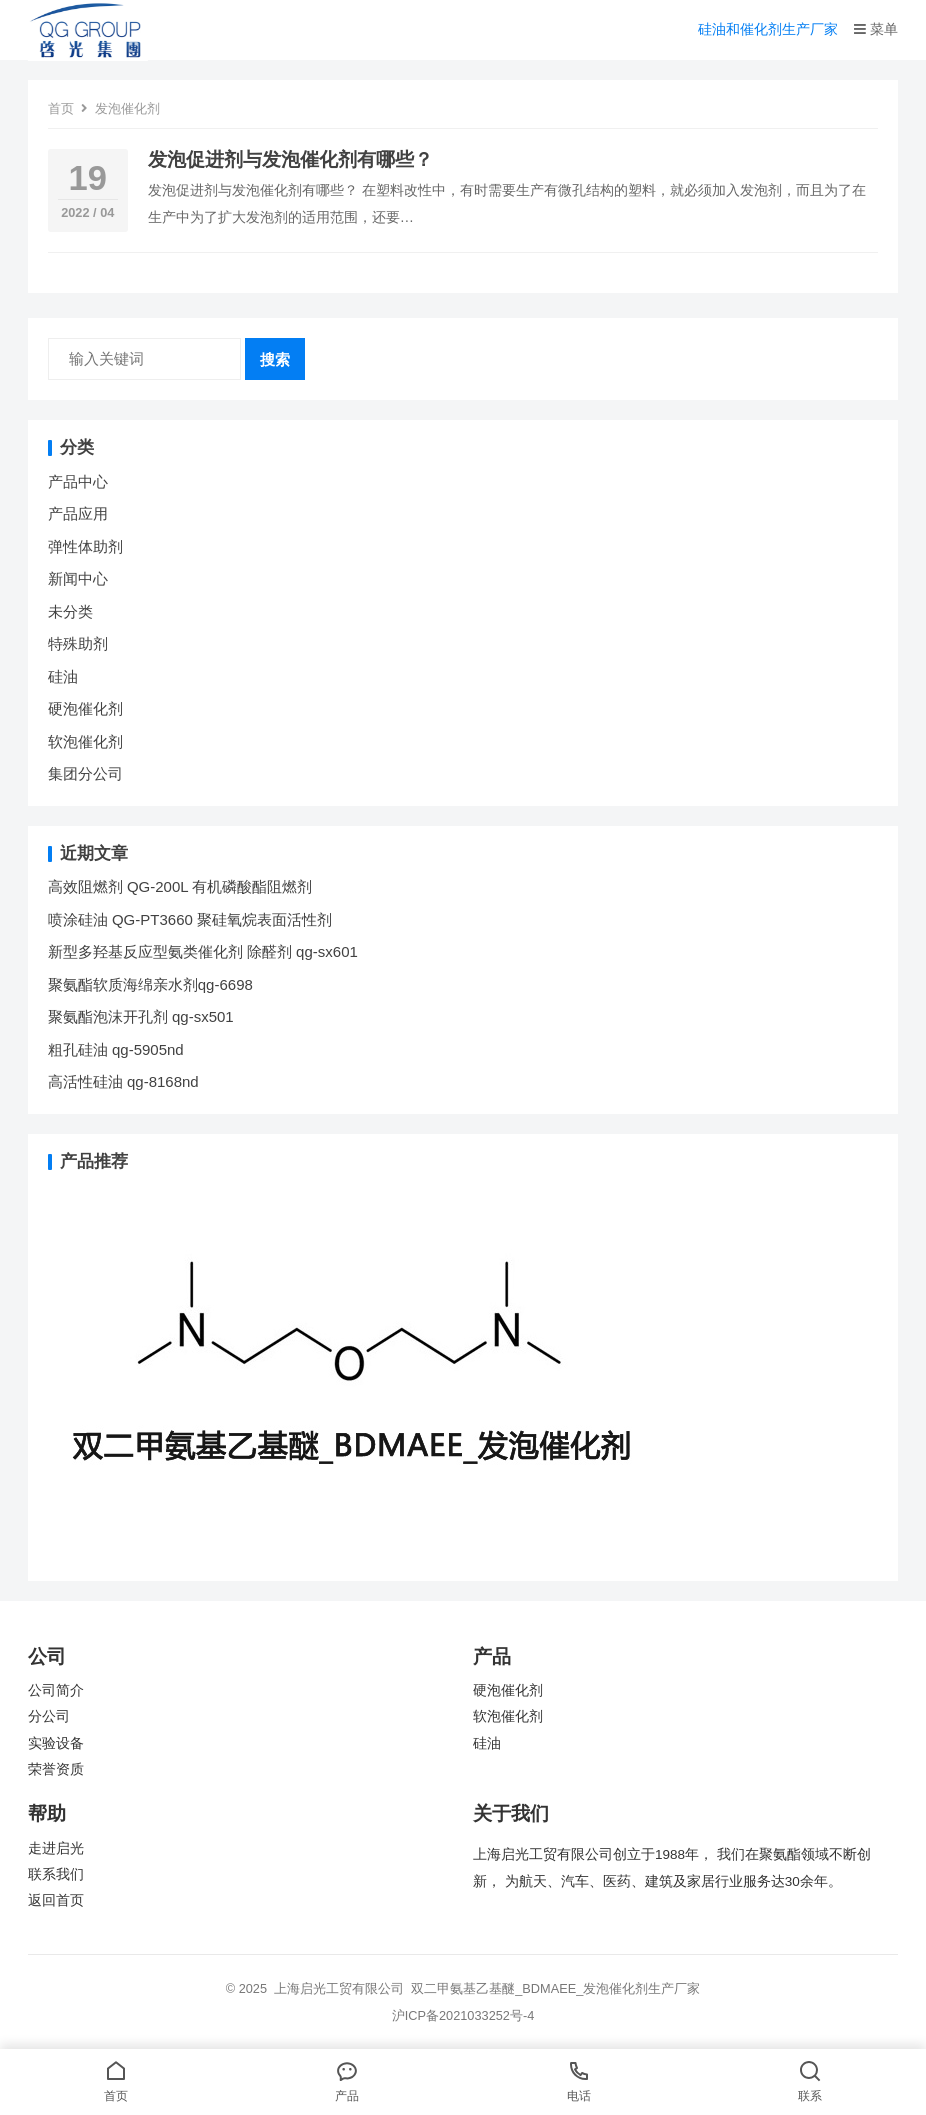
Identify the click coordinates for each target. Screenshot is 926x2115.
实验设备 (56, 1743)
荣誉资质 (56, 1769)
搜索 (275, 359)
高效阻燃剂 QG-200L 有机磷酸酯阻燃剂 (180, 886)
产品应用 (78, 513)
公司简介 (56, 1690)
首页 (61, 108)
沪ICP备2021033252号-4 (463, 2015)
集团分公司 (85, 773)
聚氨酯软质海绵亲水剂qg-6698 (150, 984)
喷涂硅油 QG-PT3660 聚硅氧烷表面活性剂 (190, 919)
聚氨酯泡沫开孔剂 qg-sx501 (143, 1016)
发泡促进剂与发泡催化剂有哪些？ (290, 159)
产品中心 (78, 481)
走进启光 (56, 1848)
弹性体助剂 (85, 546)
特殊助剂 (78, 643)
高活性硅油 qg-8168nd (123, 1081)
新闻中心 (78, 578)
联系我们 (56, 1874)
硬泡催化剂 (85, 708)
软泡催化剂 (85, 741)
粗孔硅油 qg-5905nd (116, 1049)
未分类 (70, 611)
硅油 (63, 676)
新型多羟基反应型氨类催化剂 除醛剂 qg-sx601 (205, 951)
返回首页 (56, 1900)
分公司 (49, 1716)
